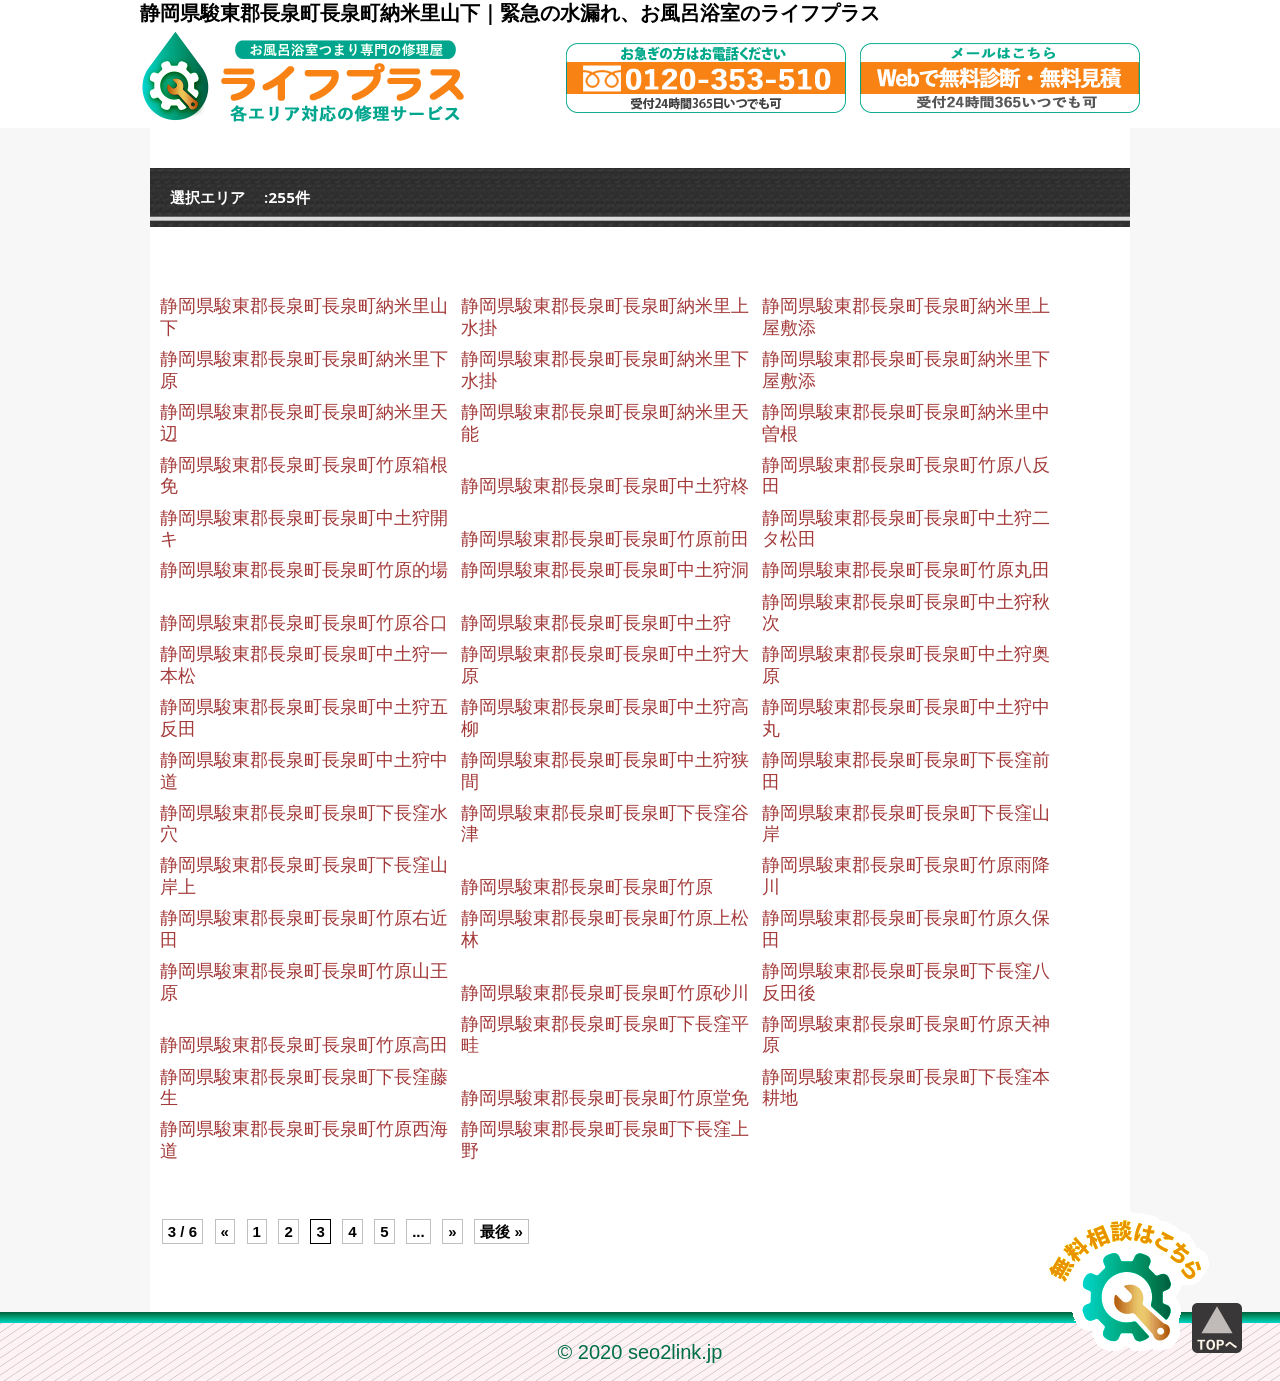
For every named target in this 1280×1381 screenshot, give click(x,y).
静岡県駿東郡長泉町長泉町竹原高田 (304, 1045)
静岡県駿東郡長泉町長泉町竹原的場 (304, 570)
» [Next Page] (452, 1231)
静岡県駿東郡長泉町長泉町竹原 (587, 887)
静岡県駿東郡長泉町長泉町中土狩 (596, 623)
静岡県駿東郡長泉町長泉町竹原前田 (605, 539)
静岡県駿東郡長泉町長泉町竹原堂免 (605, 1098)
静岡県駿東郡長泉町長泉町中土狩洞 (605, 570)
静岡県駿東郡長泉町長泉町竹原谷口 (304, 623)
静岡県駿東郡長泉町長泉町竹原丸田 (906, 570)
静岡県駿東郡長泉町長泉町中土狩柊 (605, 486)
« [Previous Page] (225, 1231)
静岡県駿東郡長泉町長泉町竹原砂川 (605, 993)
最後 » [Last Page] (501, 1231)
